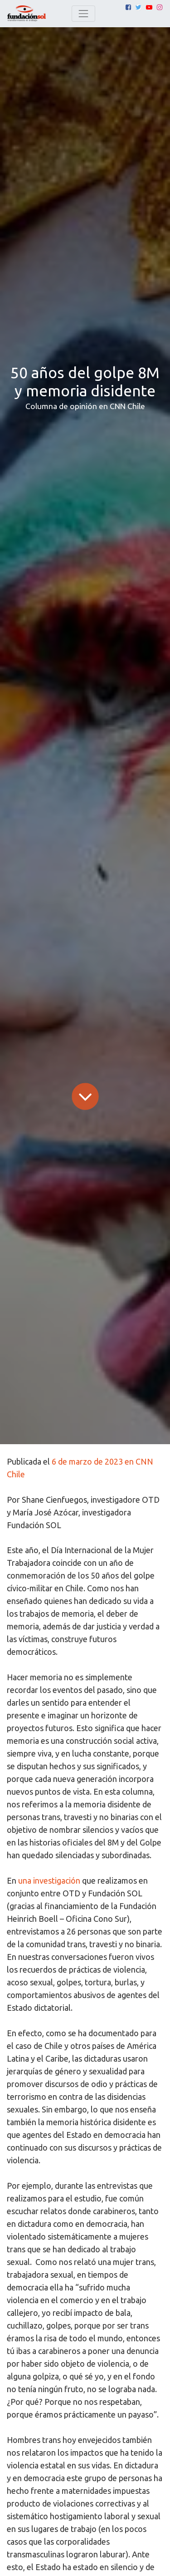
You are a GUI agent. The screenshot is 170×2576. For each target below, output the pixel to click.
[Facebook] (128, 7)
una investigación (49, 1880)
